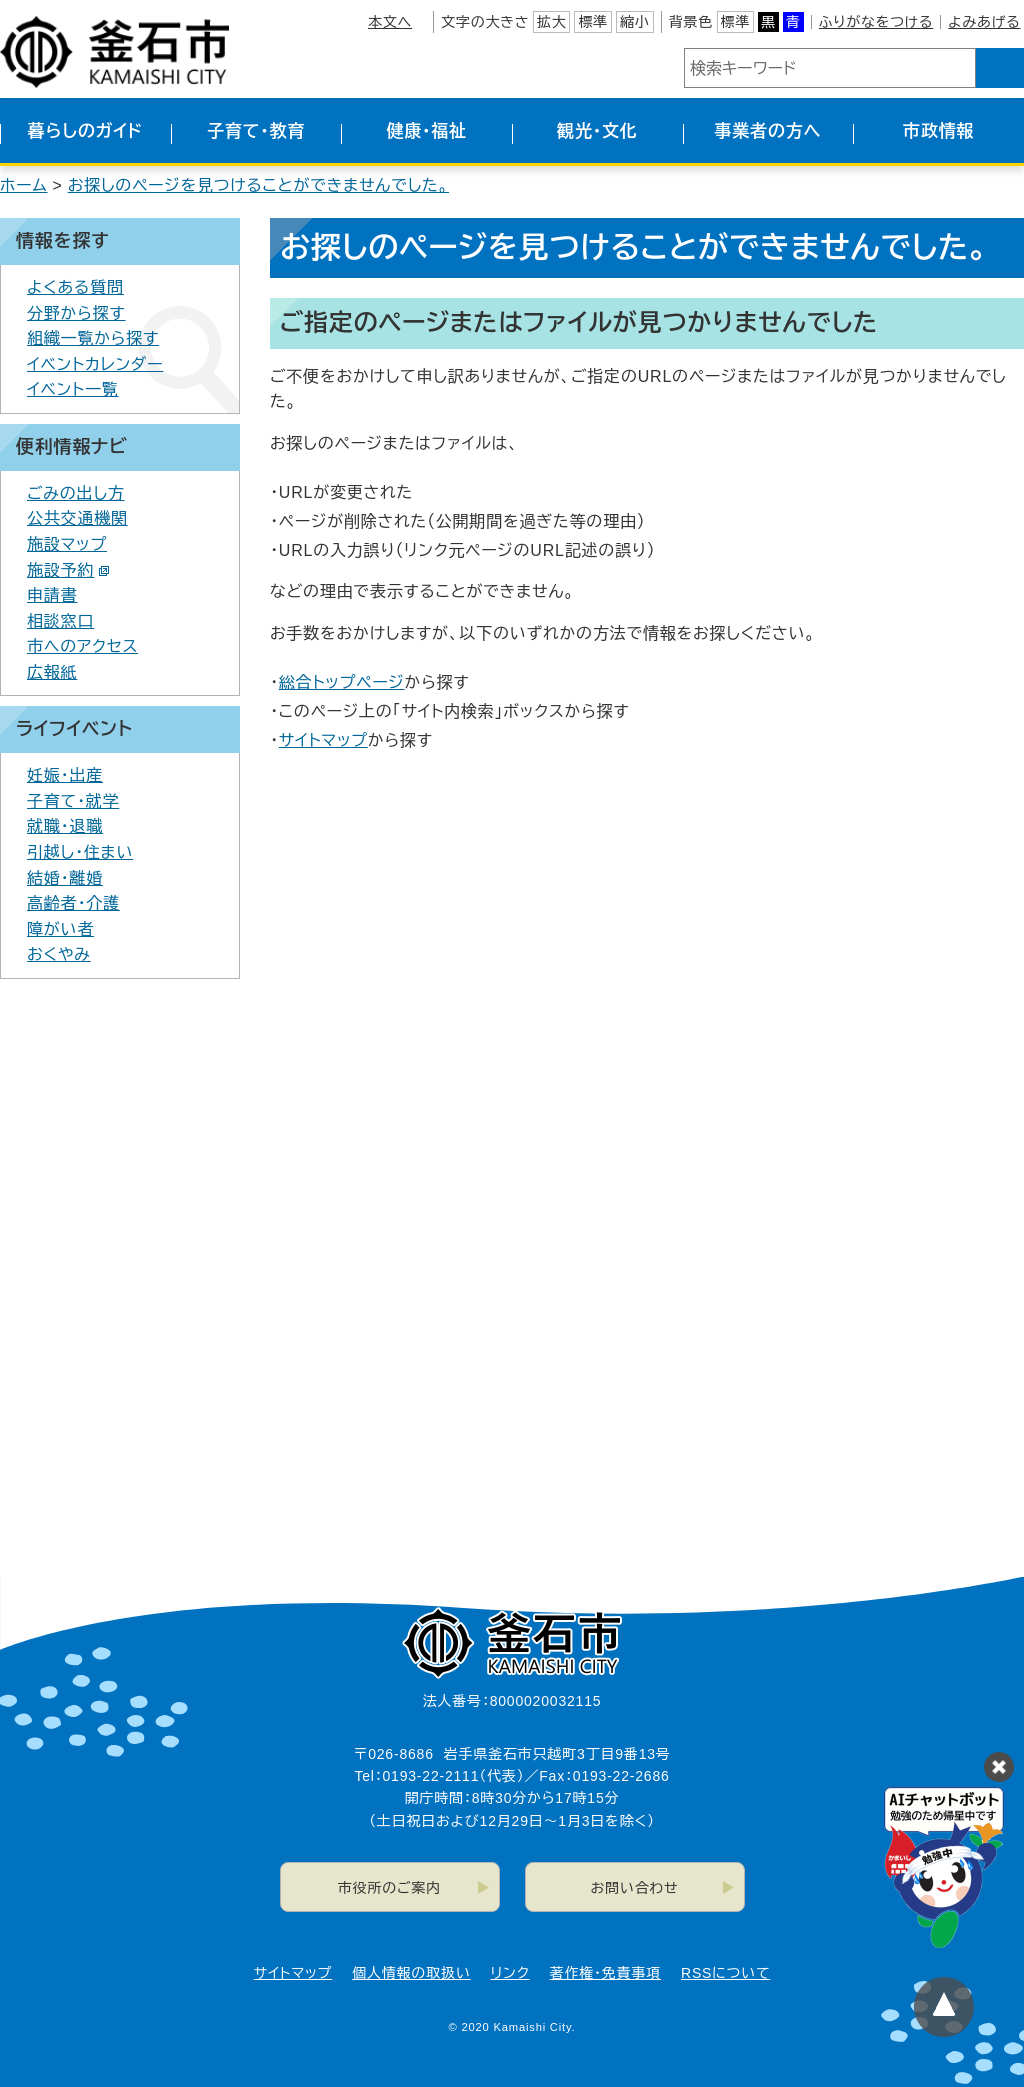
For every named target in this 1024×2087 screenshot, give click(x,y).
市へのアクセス (82, 646)
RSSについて (725, 1973)
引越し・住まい (80, 852)
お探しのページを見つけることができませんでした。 (258, 185)
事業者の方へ (768, 131)
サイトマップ (323, 740)
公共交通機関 (77, 518)
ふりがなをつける (876, 22)
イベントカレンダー (95, 364)
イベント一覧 (73, 389)
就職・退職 (65, 826)
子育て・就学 (73, 801)
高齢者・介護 (73, 903)
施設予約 (68, 570)
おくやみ (59, 954)
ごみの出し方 (76, 493)
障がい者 (60, 929)
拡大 (552, 22)
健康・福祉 (426, 131)
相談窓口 (60, 621)
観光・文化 (597, 131)
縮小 (635, 22)
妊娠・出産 (65, 775)
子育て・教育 (256, 131)
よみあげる (984, 22)
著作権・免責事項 (605, 1973)
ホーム (24, 185)
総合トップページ (342, 682)
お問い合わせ (635, 1888)
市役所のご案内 (389, 1888)
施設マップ (67, 544)
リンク (510, 1973)
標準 (593, 22)
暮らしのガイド (85, 131)
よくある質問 (75, 287)
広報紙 (52, 672)
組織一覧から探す (93, 338)
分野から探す (76, 313)
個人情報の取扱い (411, 1973)
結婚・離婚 (65, 878)
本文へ (390, 22)
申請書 (52, 595)
